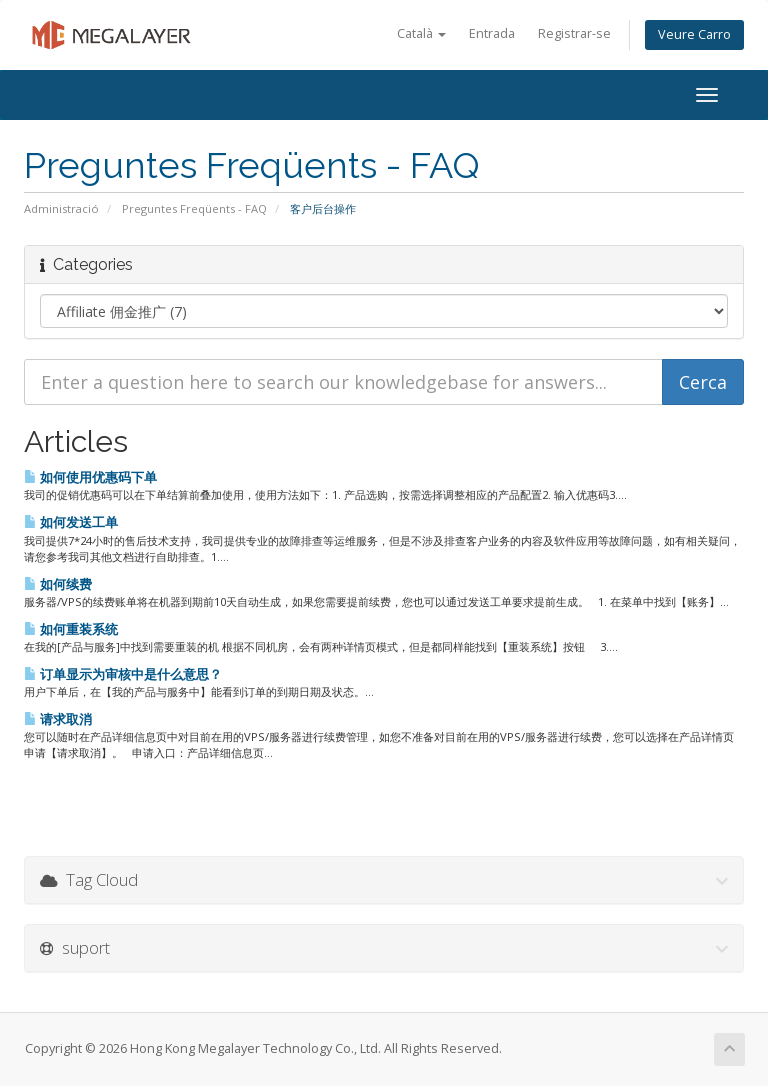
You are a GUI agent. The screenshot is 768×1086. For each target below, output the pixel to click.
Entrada (492, 33)
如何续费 (58, 584)
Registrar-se (574, 33)
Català (421, 33)
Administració (61, 208)
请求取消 (58, 719)
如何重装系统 (71, 629)
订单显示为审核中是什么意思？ (123, 674)
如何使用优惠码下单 (90, 477)
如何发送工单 (71, 522)
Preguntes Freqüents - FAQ (194, 208)
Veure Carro (694, 34)
